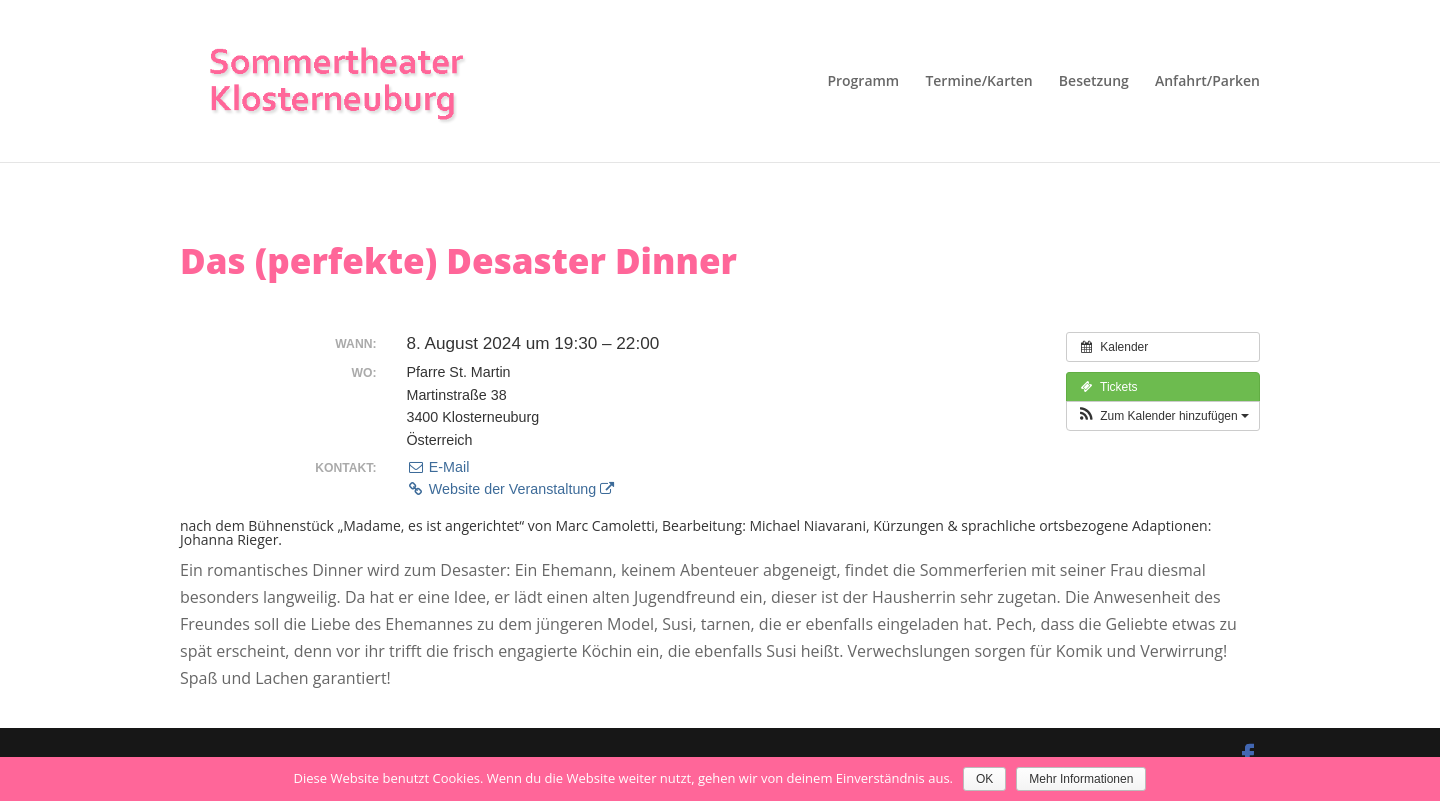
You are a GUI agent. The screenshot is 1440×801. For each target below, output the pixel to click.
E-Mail (437, 467)
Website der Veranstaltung (510, 489)
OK (984, 779)
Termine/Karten (978, 82)
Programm (863, 82)
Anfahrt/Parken (1207, 82)
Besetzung (1094, 82)
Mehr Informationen (1081, 779)
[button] (1163, 416)
